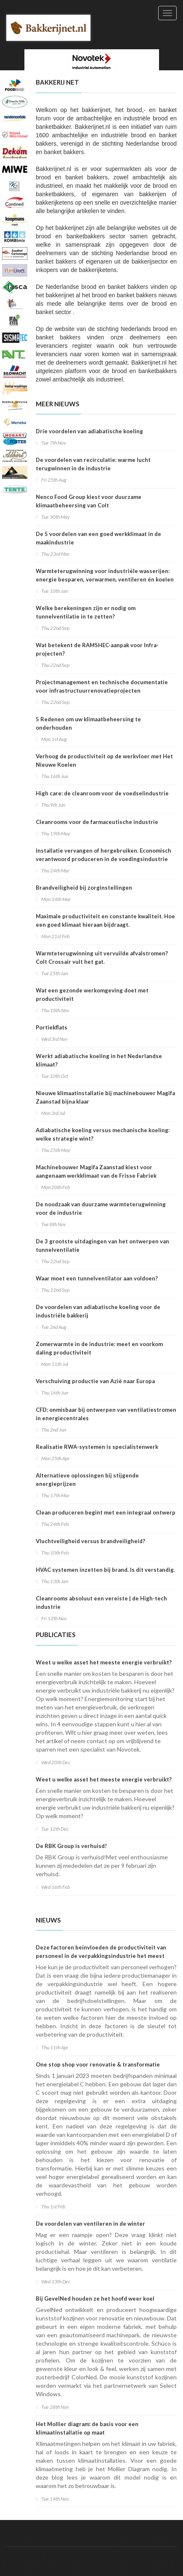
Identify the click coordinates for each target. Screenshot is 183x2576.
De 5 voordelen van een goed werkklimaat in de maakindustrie (98, 538)
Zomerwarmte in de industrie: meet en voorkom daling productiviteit (99, 1348)
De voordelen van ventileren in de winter (90, 2223)
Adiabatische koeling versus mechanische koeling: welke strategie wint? (103, 1134)
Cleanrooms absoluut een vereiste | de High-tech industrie (101, 1602)
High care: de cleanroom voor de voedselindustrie (102, 793)
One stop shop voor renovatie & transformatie (98, 2064)
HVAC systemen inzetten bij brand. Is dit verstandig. (105, 1569)
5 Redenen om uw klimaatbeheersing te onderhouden (88, 723)
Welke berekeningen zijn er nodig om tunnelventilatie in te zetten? (85, 612)
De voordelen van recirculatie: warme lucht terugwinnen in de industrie (93, 464)
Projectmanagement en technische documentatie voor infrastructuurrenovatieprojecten (102, 686)
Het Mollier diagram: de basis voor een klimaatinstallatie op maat (87, 2428)
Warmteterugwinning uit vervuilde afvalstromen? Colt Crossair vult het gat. (102, 957)
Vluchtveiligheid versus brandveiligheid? (90, 1541)
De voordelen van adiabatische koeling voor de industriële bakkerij (98, 1311)
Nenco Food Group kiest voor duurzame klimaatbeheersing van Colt (88, 501)
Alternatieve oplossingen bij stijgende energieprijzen (87, 1479)
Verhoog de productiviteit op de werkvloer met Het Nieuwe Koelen (104, 760)
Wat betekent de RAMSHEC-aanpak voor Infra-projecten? (97, 649)
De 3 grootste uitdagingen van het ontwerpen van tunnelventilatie (102, 1245)
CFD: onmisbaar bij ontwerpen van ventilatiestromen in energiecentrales (106, 1413)
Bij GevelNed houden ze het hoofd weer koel (95, 2298)
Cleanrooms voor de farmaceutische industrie (97, 822)
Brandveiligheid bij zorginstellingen (84, 887)
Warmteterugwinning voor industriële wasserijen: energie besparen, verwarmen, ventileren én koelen (105, 575)
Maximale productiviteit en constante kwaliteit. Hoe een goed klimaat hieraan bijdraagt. (105, 920)
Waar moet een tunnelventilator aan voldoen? (97, 1278)
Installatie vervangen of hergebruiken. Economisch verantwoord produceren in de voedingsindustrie (103, 854)
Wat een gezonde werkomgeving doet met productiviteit (92, 994)
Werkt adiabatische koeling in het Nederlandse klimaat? (99, 1060)
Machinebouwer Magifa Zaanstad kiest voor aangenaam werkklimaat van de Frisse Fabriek (96, 1171)
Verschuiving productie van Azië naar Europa (95, 1381)
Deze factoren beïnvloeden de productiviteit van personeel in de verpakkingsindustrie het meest (101, 1951)
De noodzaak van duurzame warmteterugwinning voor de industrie (101, 1208)
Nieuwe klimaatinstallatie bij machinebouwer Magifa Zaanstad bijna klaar (105, 1097)
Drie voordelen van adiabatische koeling (89, 431)
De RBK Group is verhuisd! (71, 1846)
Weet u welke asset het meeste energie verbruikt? (104, 1662)
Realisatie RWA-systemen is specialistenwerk (97, 1446)
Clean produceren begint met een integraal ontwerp (105, 1512)
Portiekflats (51, 1027)
